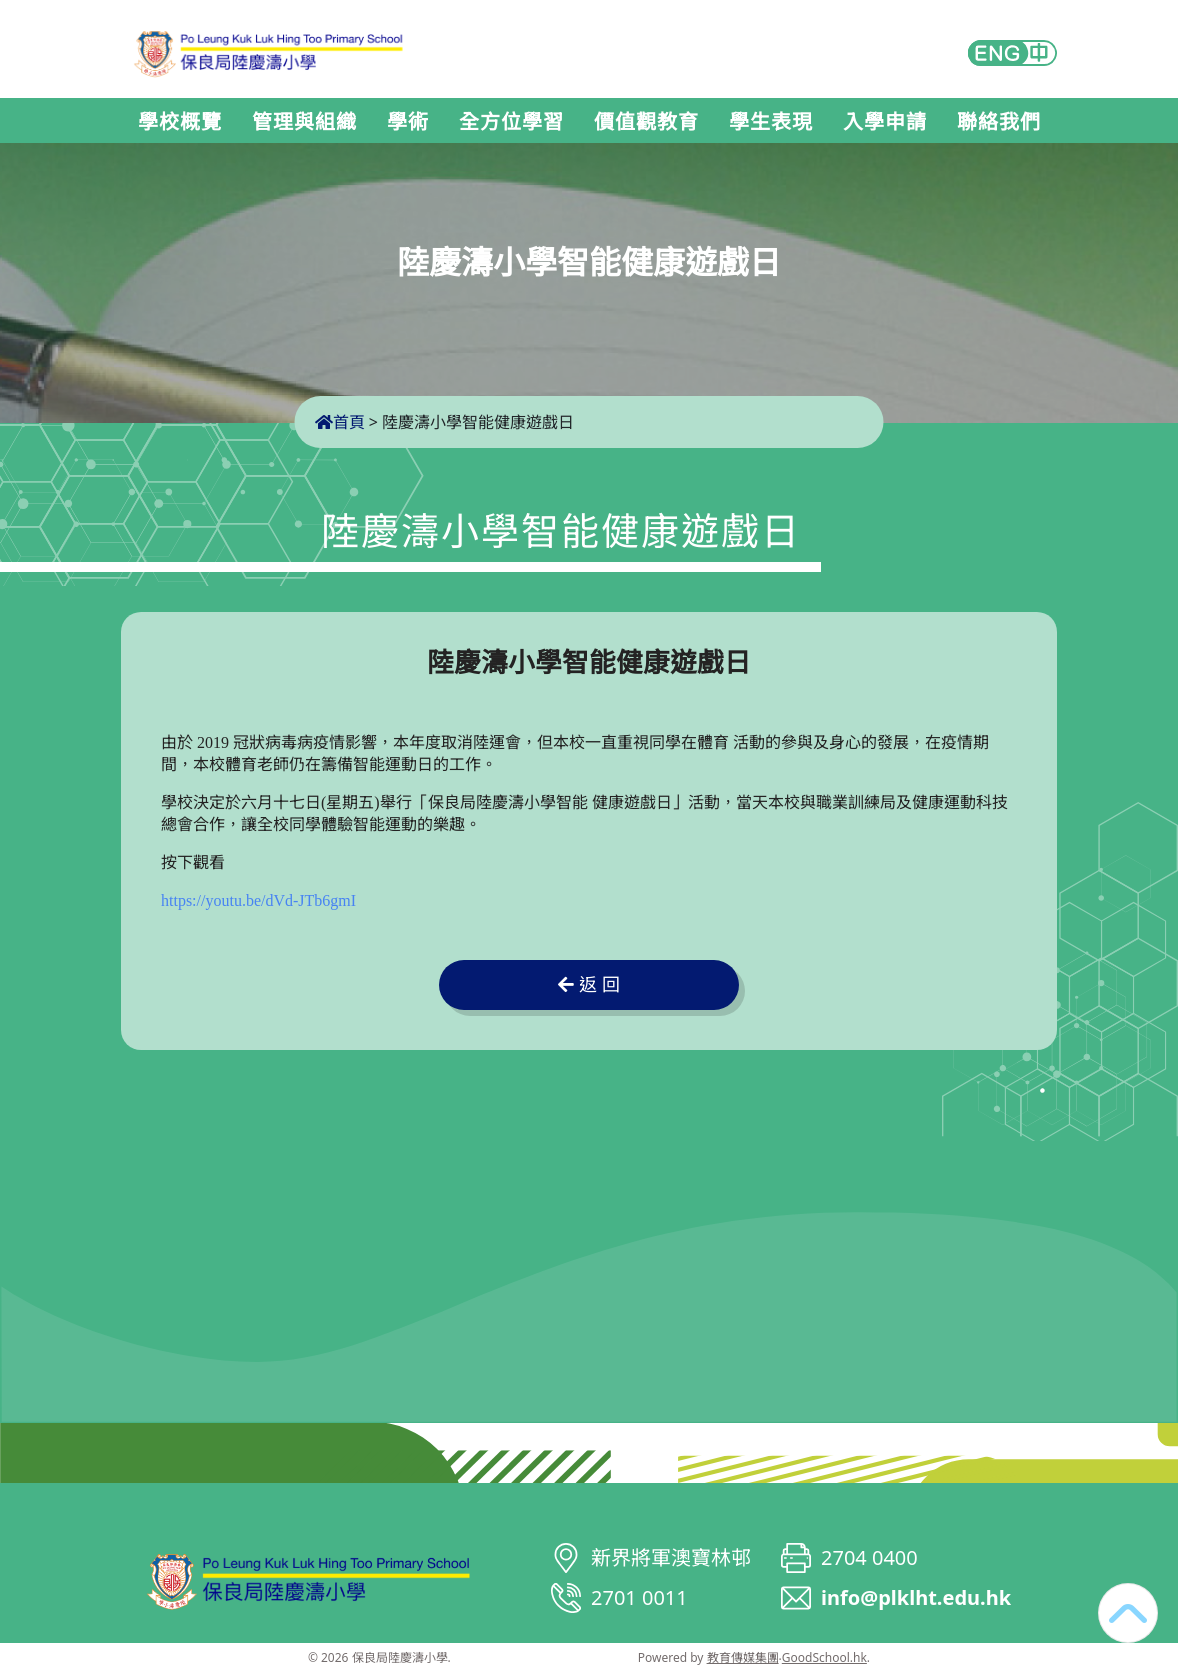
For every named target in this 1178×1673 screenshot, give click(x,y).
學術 (408, 122)
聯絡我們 (999, 122)
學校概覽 (180, 122)
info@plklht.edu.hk (916, 1597)
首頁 (340, 422)
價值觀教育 (646, 122)
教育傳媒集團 (743, 1657)
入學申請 (885, 122)
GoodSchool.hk (824, 1657)
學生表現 (771, 122)
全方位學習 (511, 122)
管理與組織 (304, 122)
